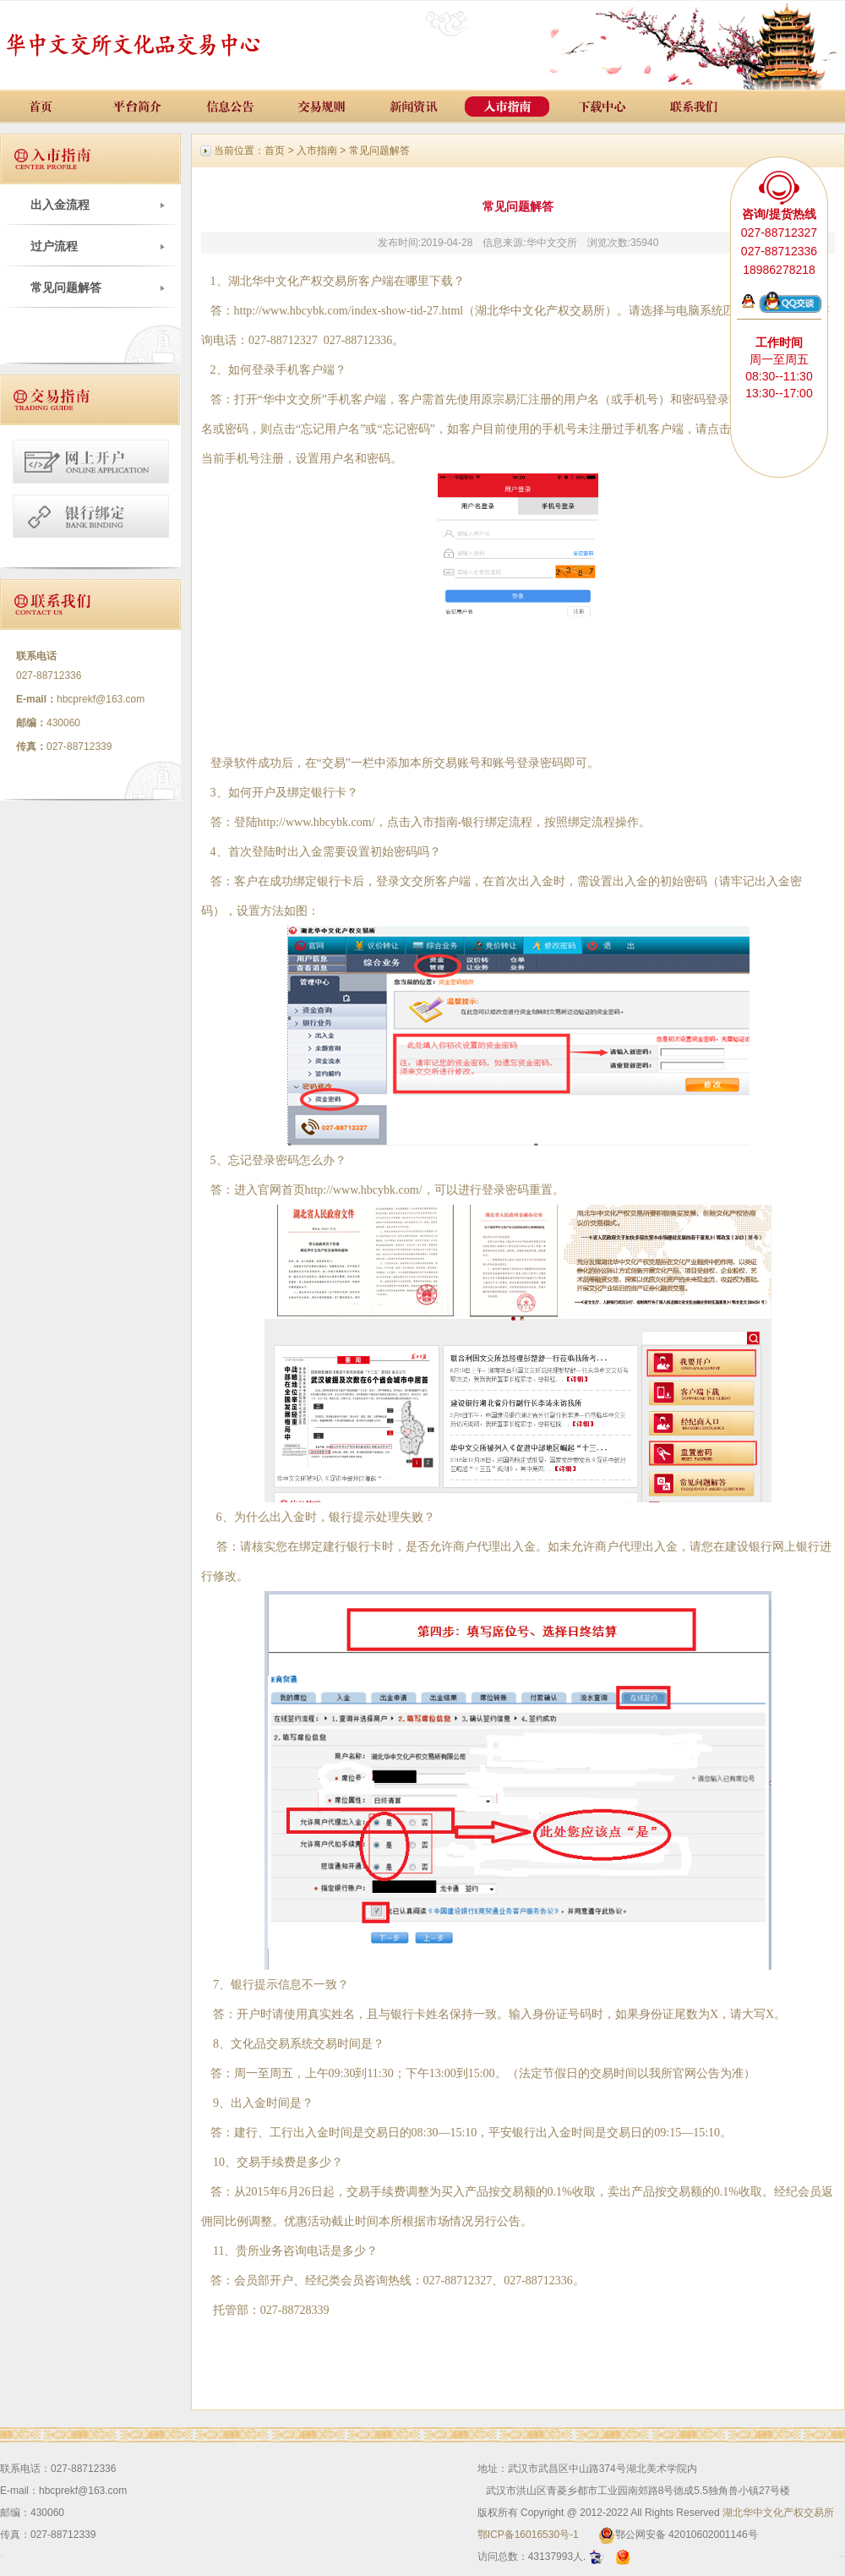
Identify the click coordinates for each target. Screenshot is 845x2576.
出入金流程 (60, 204)
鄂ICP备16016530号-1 (528, 2534)
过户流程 (54, 246)
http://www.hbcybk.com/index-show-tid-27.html (349, 310)
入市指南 (317, 150)
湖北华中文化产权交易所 (778, 2513)
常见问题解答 (65, 287)
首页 (274, 150)
